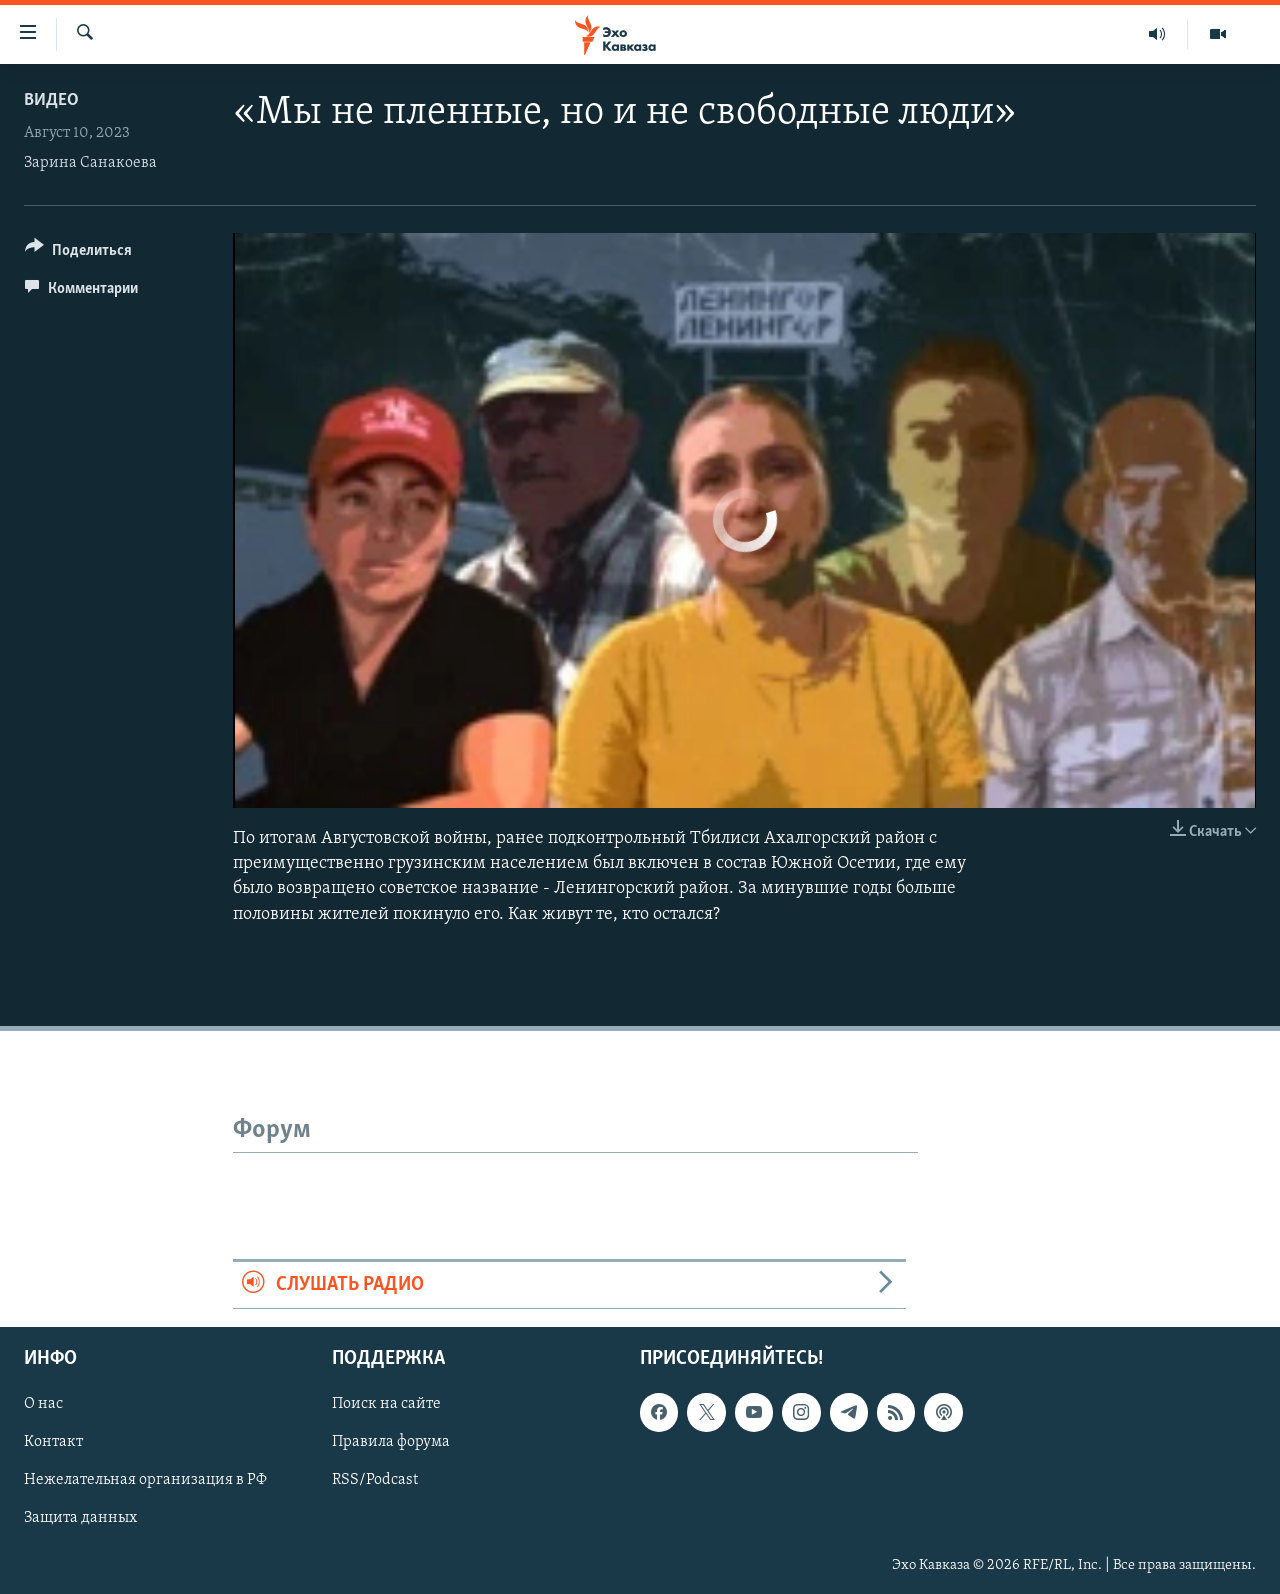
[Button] (78, 253)
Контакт (53, 1443)
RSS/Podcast (375, 1481)
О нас (43, 1405)
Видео (51, 100)
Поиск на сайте (386, 1405)
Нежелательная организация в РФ (145, 1481)
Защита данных (80, 1519)
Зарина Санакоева (90, 163)
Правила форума (391, 1443)
